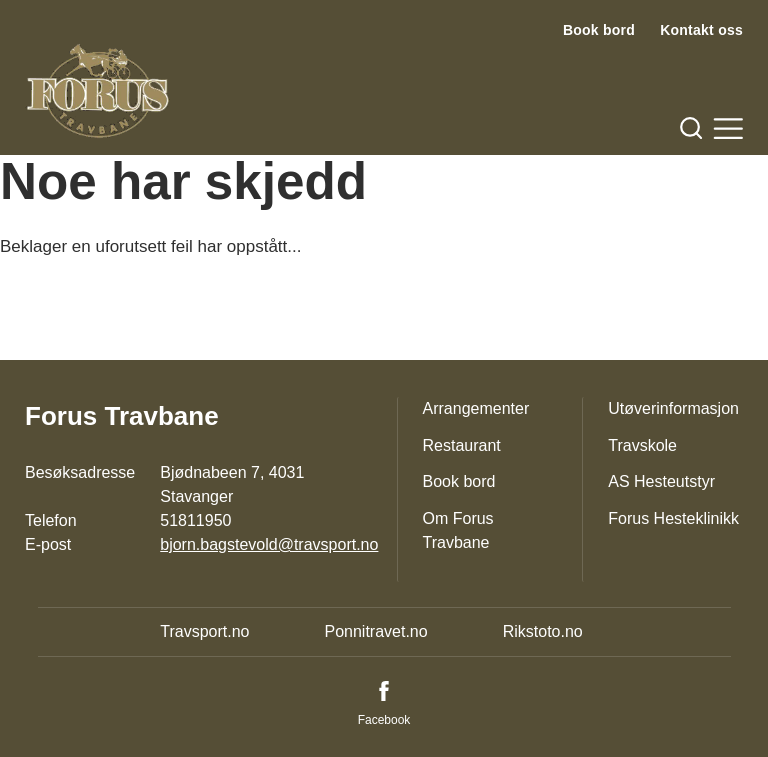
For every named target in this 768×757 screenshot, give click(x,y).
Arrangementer (476, 408)
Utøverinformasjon (673, 408)
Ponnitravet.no (375, 631)
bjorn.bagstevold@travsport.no (269, 544)
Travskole (642, 445)
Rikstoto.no (543, 631)
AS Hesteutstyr (661, 481)
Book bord (599, 30)
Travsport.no (204, 631)
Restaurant (462, 445)
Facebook (384, 720)
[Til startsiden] (98, 91)
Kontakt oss (701, 30)
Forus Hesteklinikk (673, 518)
